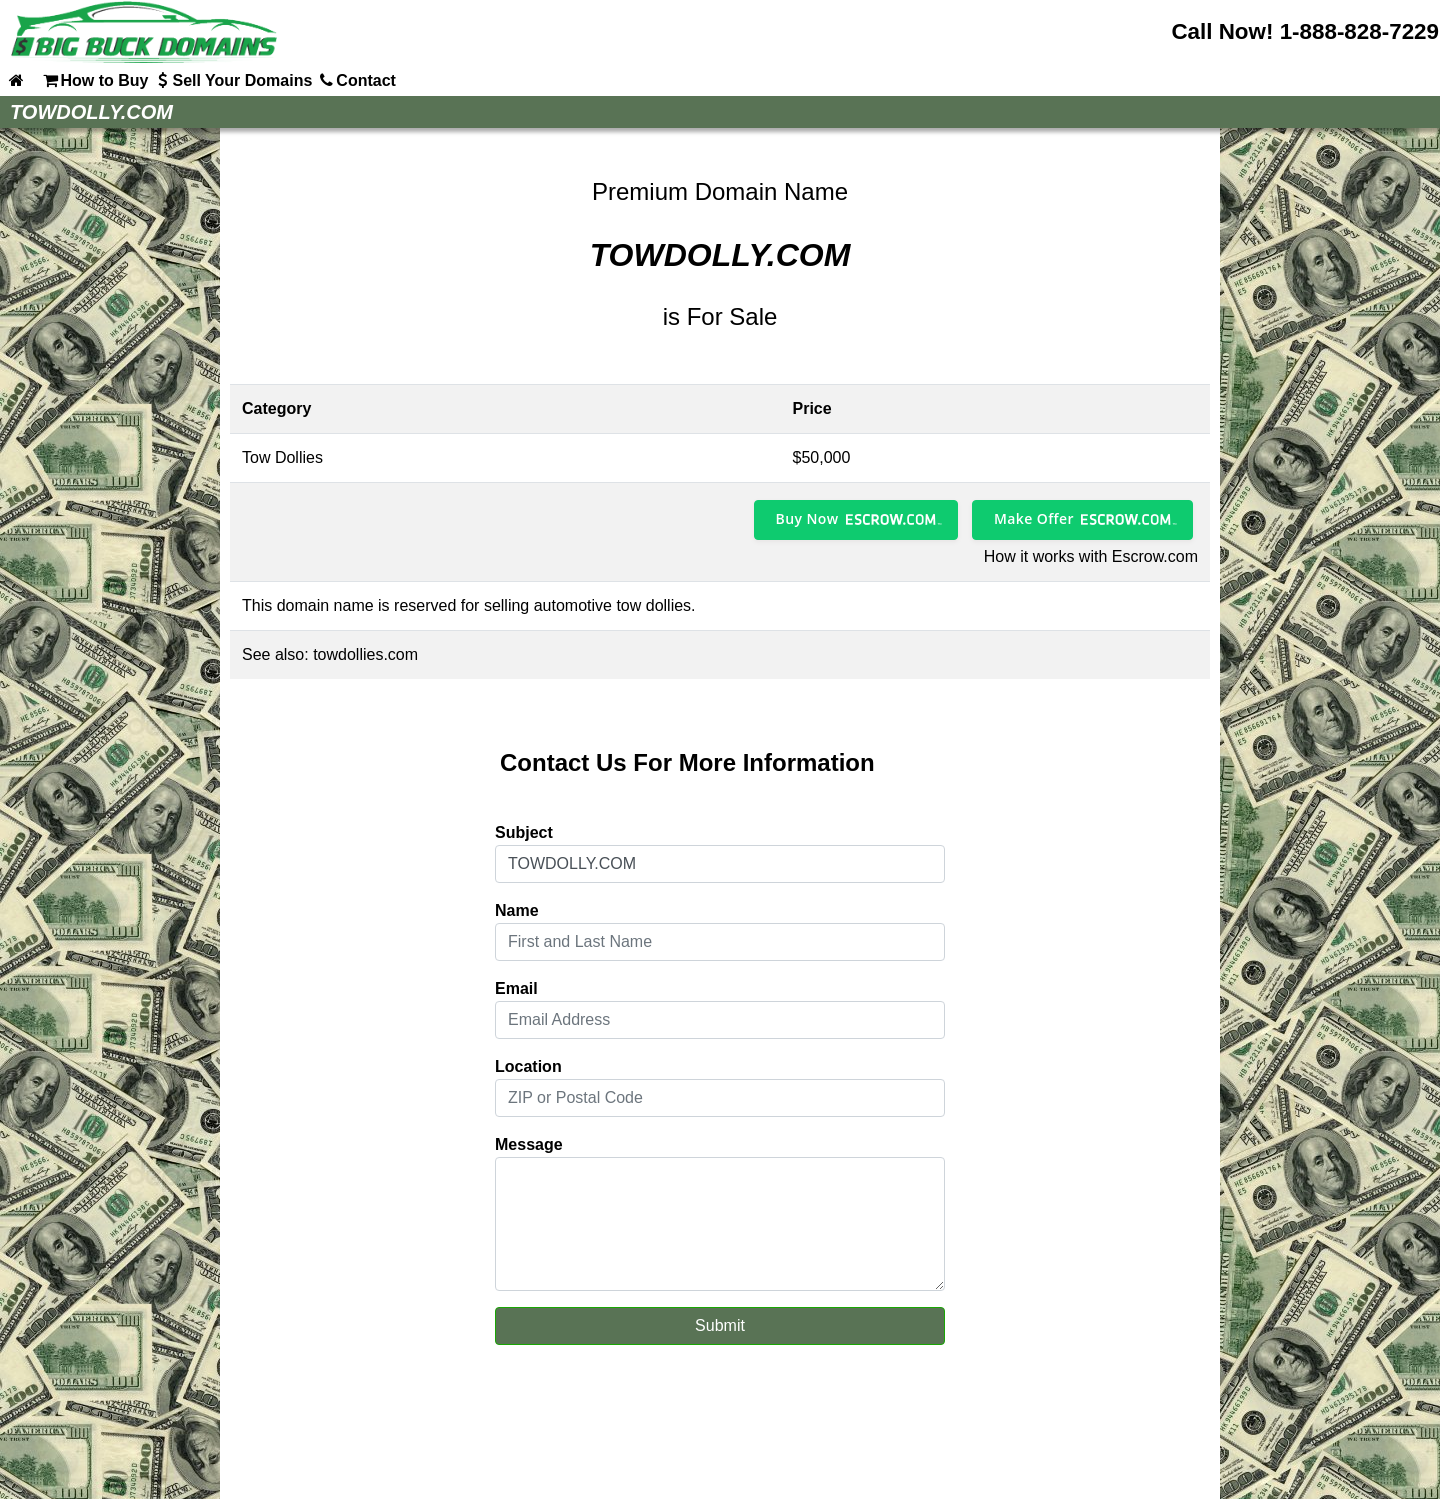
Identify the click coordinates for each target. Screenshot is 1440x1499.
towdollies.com (365, 654)
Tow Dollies (282, 457)
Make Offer (1034, 518)
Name (517, 910)
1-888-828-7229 (1359, 31)
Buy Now (807, 518)
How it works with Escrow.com (1091, 556)
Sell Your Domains (232, 80)
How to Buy (94, 80)
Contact (356, 80)
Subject (524, 832)
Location (528, 1066)
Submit (720, 1325)
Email (516, 988)
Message (529, 1144)
